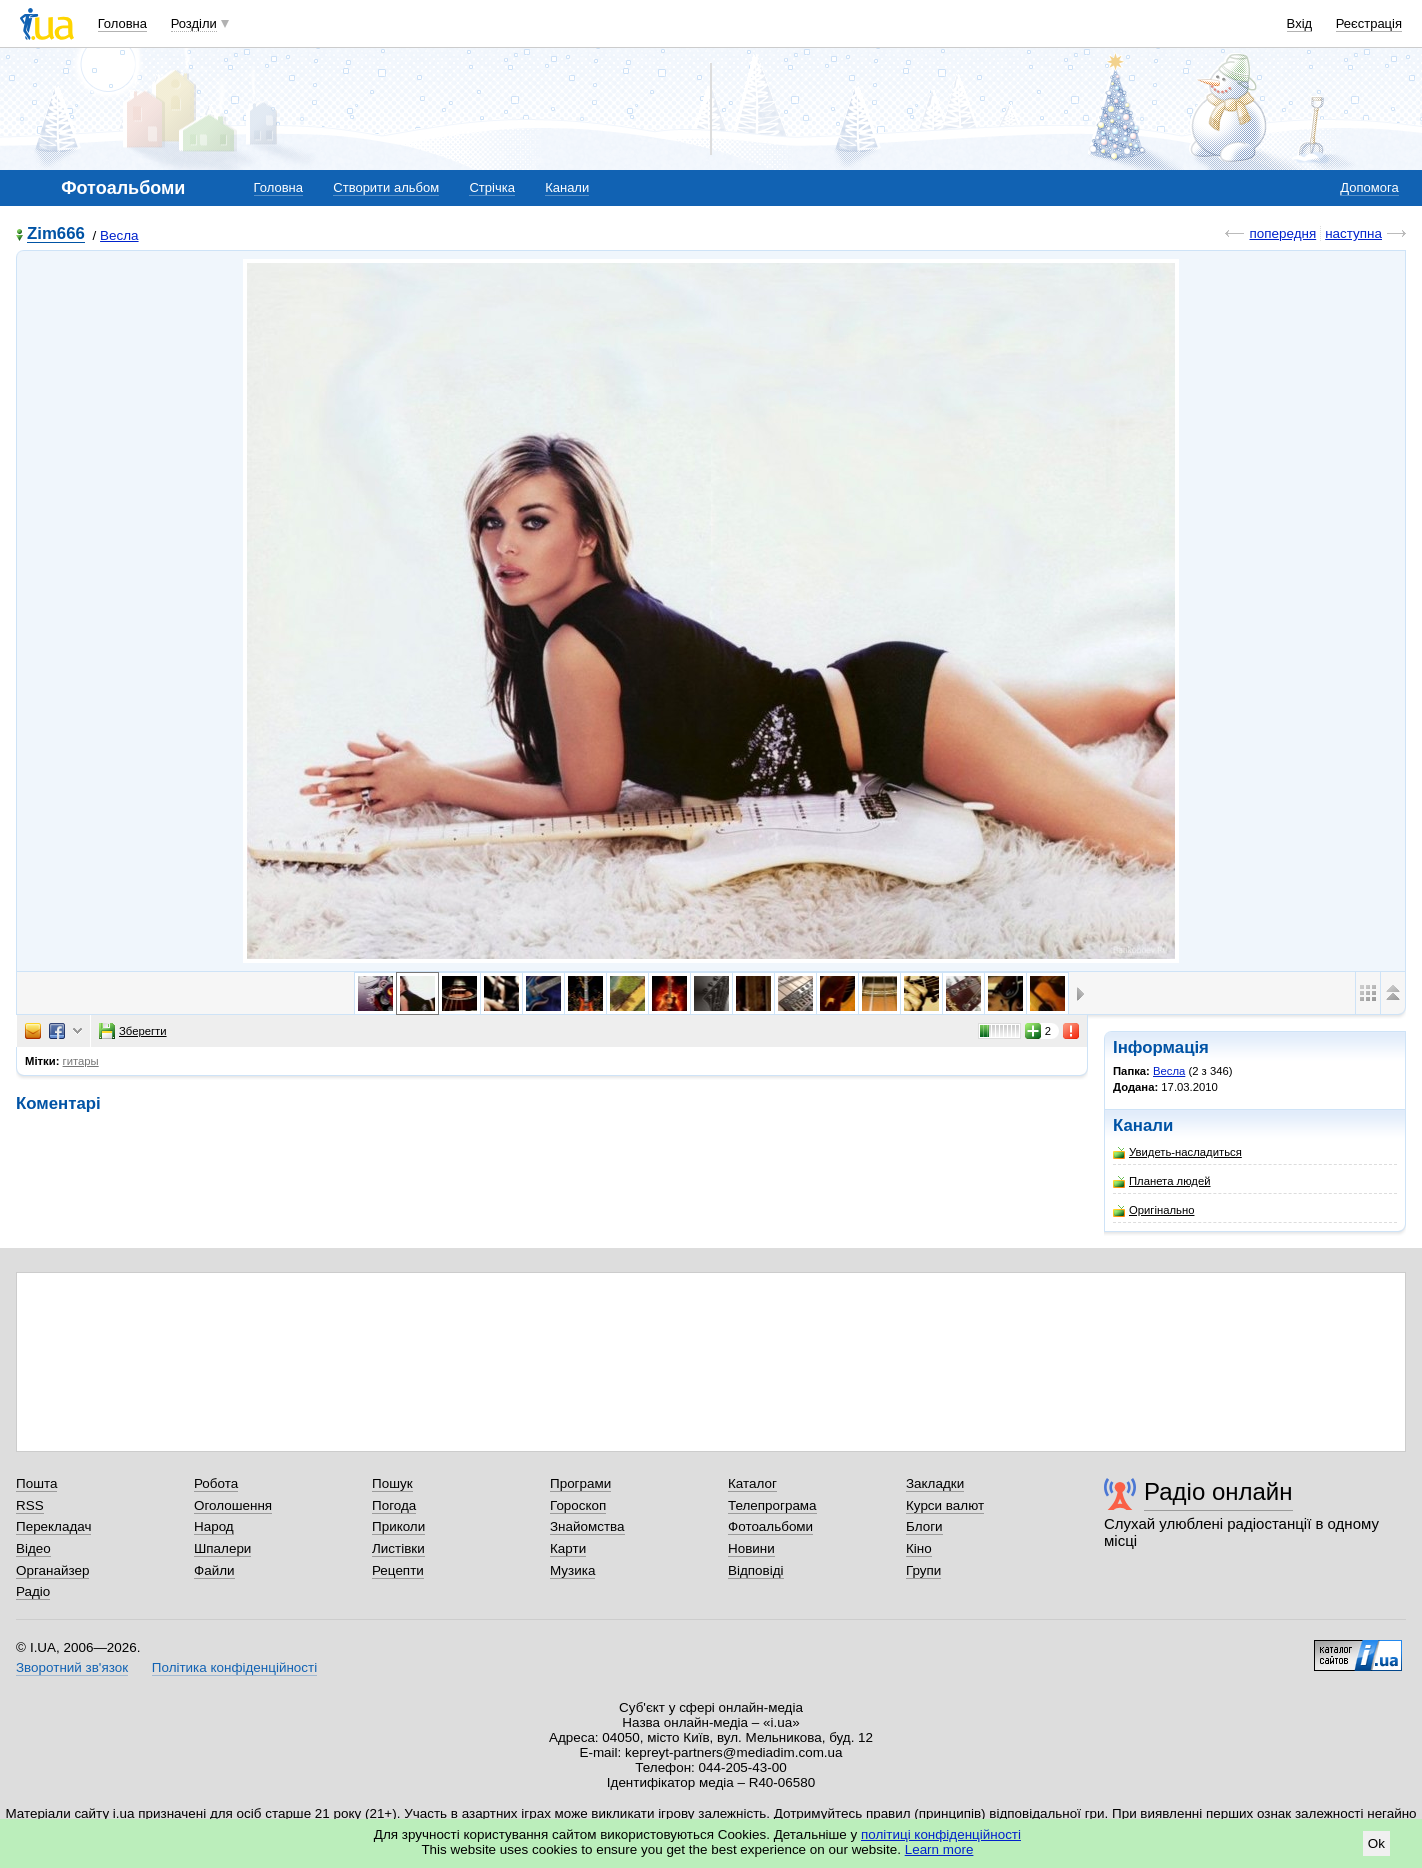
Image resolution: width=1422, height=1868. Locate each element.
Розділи (194, 23)
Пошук (392, 1483)
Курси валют (945, 1505)
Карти (568, 1548)
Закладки (935, 1483)
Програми (580, 1483)
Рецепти (398, 1570)
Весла (119, 235)
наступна (1353, 233)
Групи (923, 1570)
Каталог (752, 1483)
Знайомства (587, 1526)
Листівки (398, 1548)
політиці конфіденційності (941, 1834)
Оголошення (233, 1505)
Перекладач (53, 1526)
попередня (1282, 233)
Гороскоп (578, 1505)
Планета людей (1162, 1181)
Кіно (919, 1548)
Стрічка (491, 187)
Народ (214, 1526)
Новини (751, 1548)
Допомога (1369, 187)
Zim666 (56, 234)
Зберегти (133, 1031)
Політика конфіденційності (234, 1667)
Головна (122, 23)
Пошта (36, 1483)
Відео (33, 1548)
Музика (572, 1570)
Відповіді (756, 1570)
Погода (394, 1505)
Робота (216, 1483)
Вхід (1300, 23)
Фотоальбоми (770, 1526)
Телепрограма (772, 1505)
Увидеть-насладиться (1177, 1152)
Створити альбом (386, 187)
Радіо (33, 1591)
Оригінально (1153, 1210)
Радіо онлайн (1218, 1491)
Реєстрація (1369, 23)
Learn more (939, 1849)
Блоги (924, 1526)
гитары (81, 1061)
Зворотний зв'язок (72, 1667)
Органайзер (52, 1570)
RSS (30, 1505)
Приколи (398, 1526)
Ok (1376, 1843)
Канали (567, 187)
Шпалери (222, 1548)
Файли (214, 1570)
